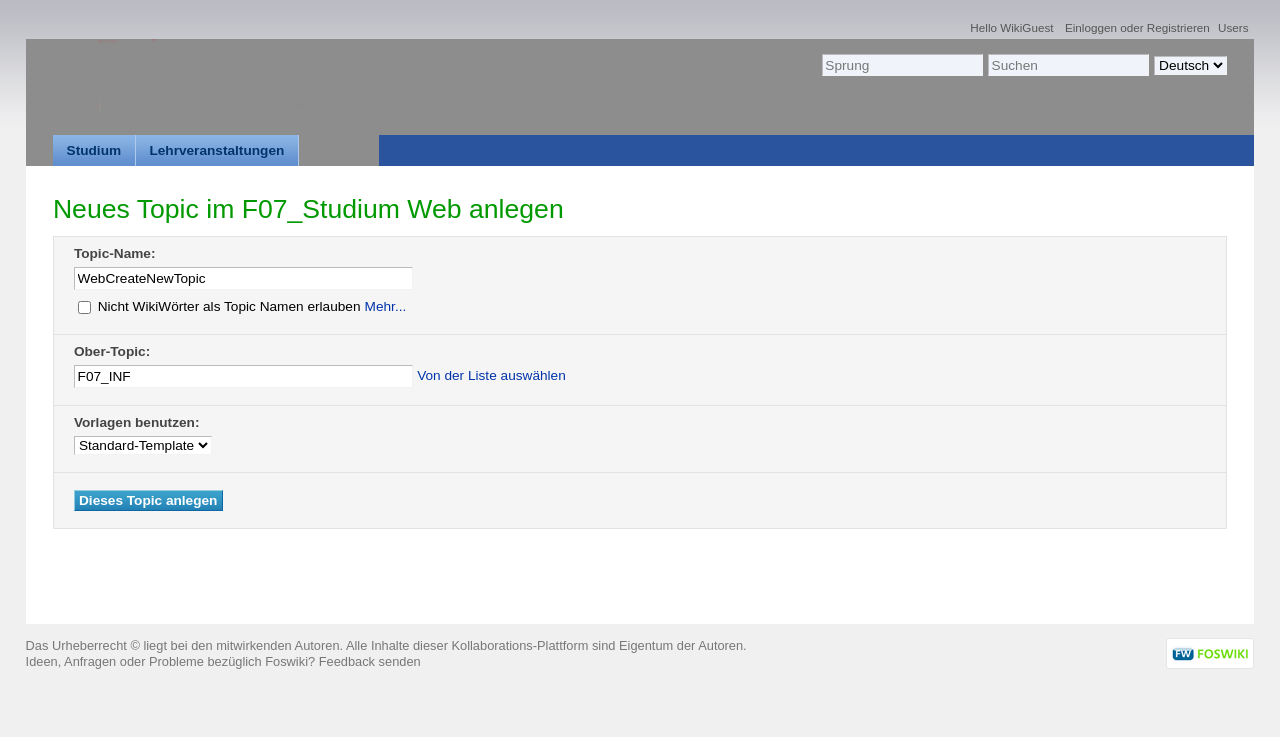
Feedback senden (370, 661)
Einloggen (1091, 27)
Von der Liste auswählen (491, 375)
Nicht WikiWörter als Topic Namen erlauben (219, 306)
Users (1233, 27)
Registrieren (1178, 27)
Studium (94, 150)
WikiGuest (1026, 27)
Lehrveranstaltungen (216, 150)
